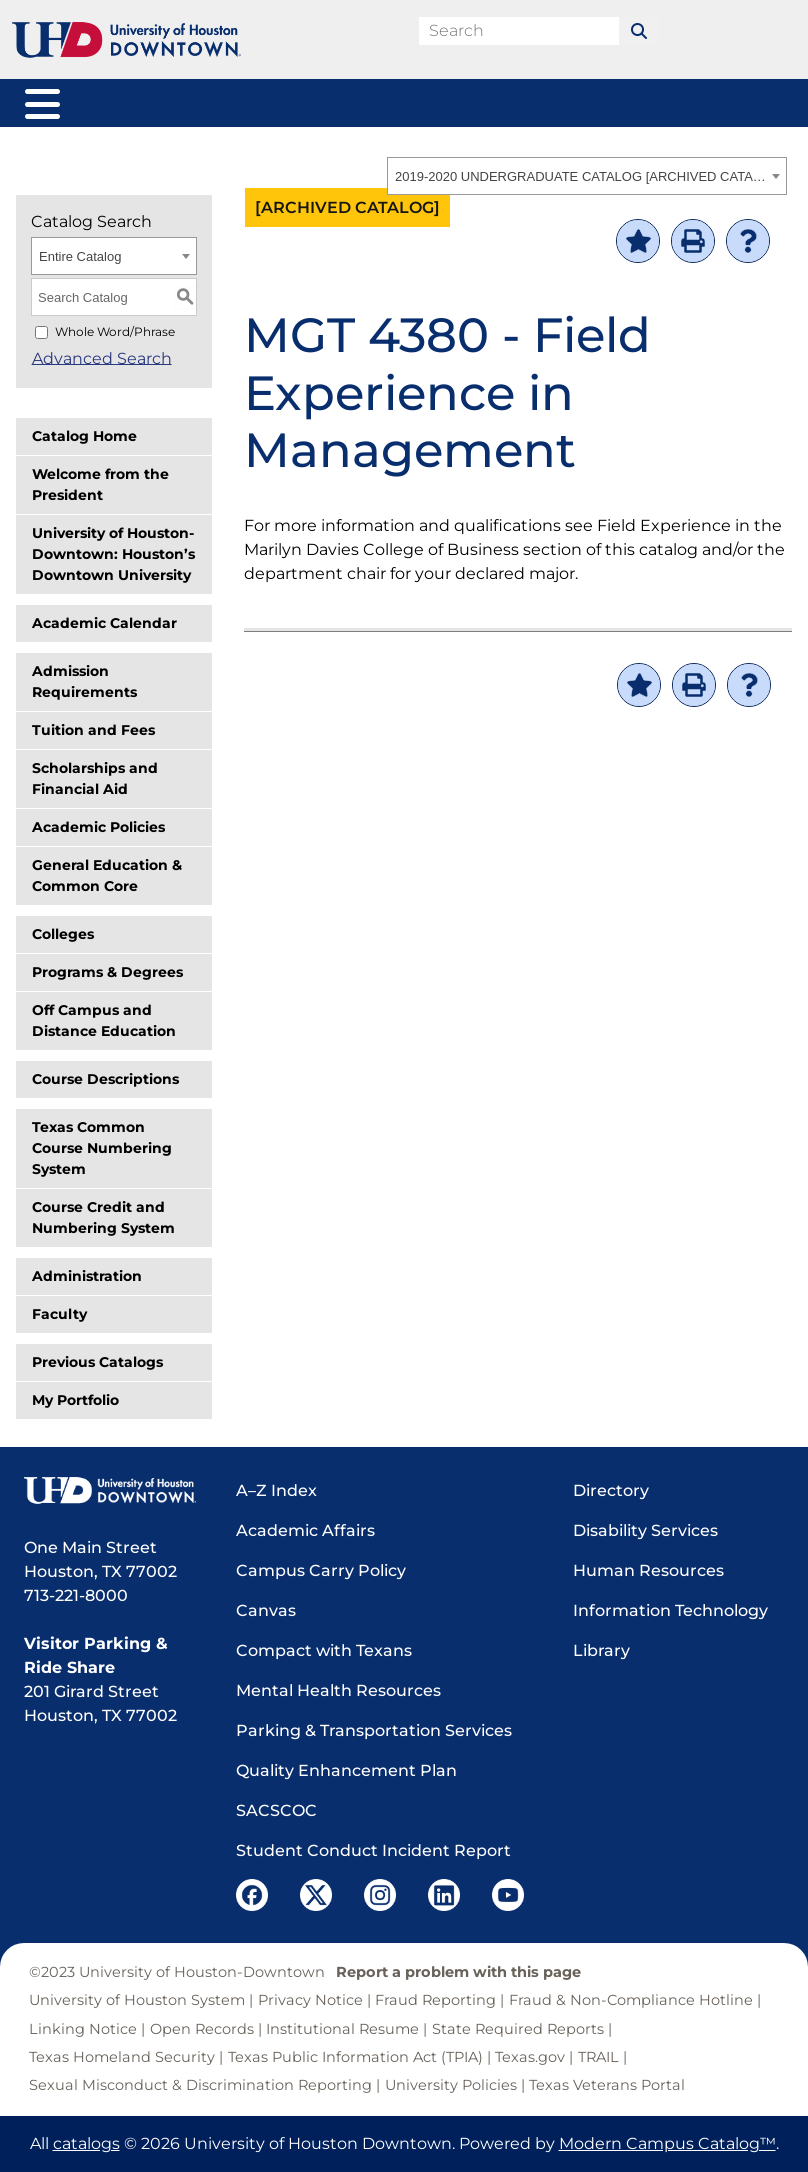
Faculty (59, 1314)
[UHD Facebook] (252, 1895)
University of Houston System (137, 2000)
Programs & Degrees (107, 972)
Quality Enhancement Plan (346, 1770)
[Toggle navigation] (40, 101)
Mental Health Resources (338, 1690)
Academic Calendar (104, 623)
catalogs (86, 2143)
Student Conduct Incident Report (373, 1850)
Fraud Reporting (435, 2000)
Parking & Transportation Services (374, 1730)
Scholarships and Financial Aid (95, 778)
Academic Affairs (305, 1530)
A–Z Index (276, 1490)
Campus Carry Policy (321, 1570)
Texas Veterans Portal (607, 2085)
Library (601, 1650)
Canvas (266, 1610)
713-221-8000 (76, 1595)
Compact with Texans (324, 1650)
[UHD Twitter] (316, 1895)
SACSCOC (276, 1810)
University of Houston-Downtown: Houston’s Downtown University (113, 554)
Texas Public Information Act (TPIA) (355, 2057)
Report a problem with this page (458, 1972)
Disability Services (645, 1530)
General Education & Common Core (107, 875)
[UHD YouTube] (508, 1895)
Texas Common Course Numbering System (102, 1148)
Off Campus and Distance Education (104, 1020)
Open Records (202, 2029)
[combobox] (587, 176)
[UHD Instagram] (380, 1895)
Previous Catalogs (97, 1362)
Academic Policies (98, 827)
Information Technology (670, 1610)
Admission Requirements (84, 681)
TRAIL (598, 2057)
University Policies (451, 2085)
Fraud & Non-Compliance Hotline (631, 2000)
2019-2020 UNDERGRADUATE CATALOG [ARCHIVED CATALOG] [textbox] (580, 176)
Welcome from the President (100, 484)
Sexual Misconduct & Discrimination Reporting (200, 2085)
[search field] (519, 31)
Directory (611, 1490)
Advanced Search (101, 357)
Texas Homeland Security (122, 2057)
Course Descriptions (105, 1079)
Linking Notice (83, 2029)
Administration (87, 1276)
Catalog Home (84, 436)
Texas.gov (530, 2057)
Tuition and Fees (93, 730)
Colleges (63, 934)
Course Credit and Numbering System (103, 1217)
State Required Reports (518, 2029)
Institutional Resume (342, 2029)
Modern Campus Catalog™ (667, 2143)
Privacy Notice (310, 2000)
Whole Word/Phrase (115, 331)
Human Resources (648, 1570)
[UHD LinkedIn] (444, 1895)
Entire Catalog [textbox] (80, 256)
